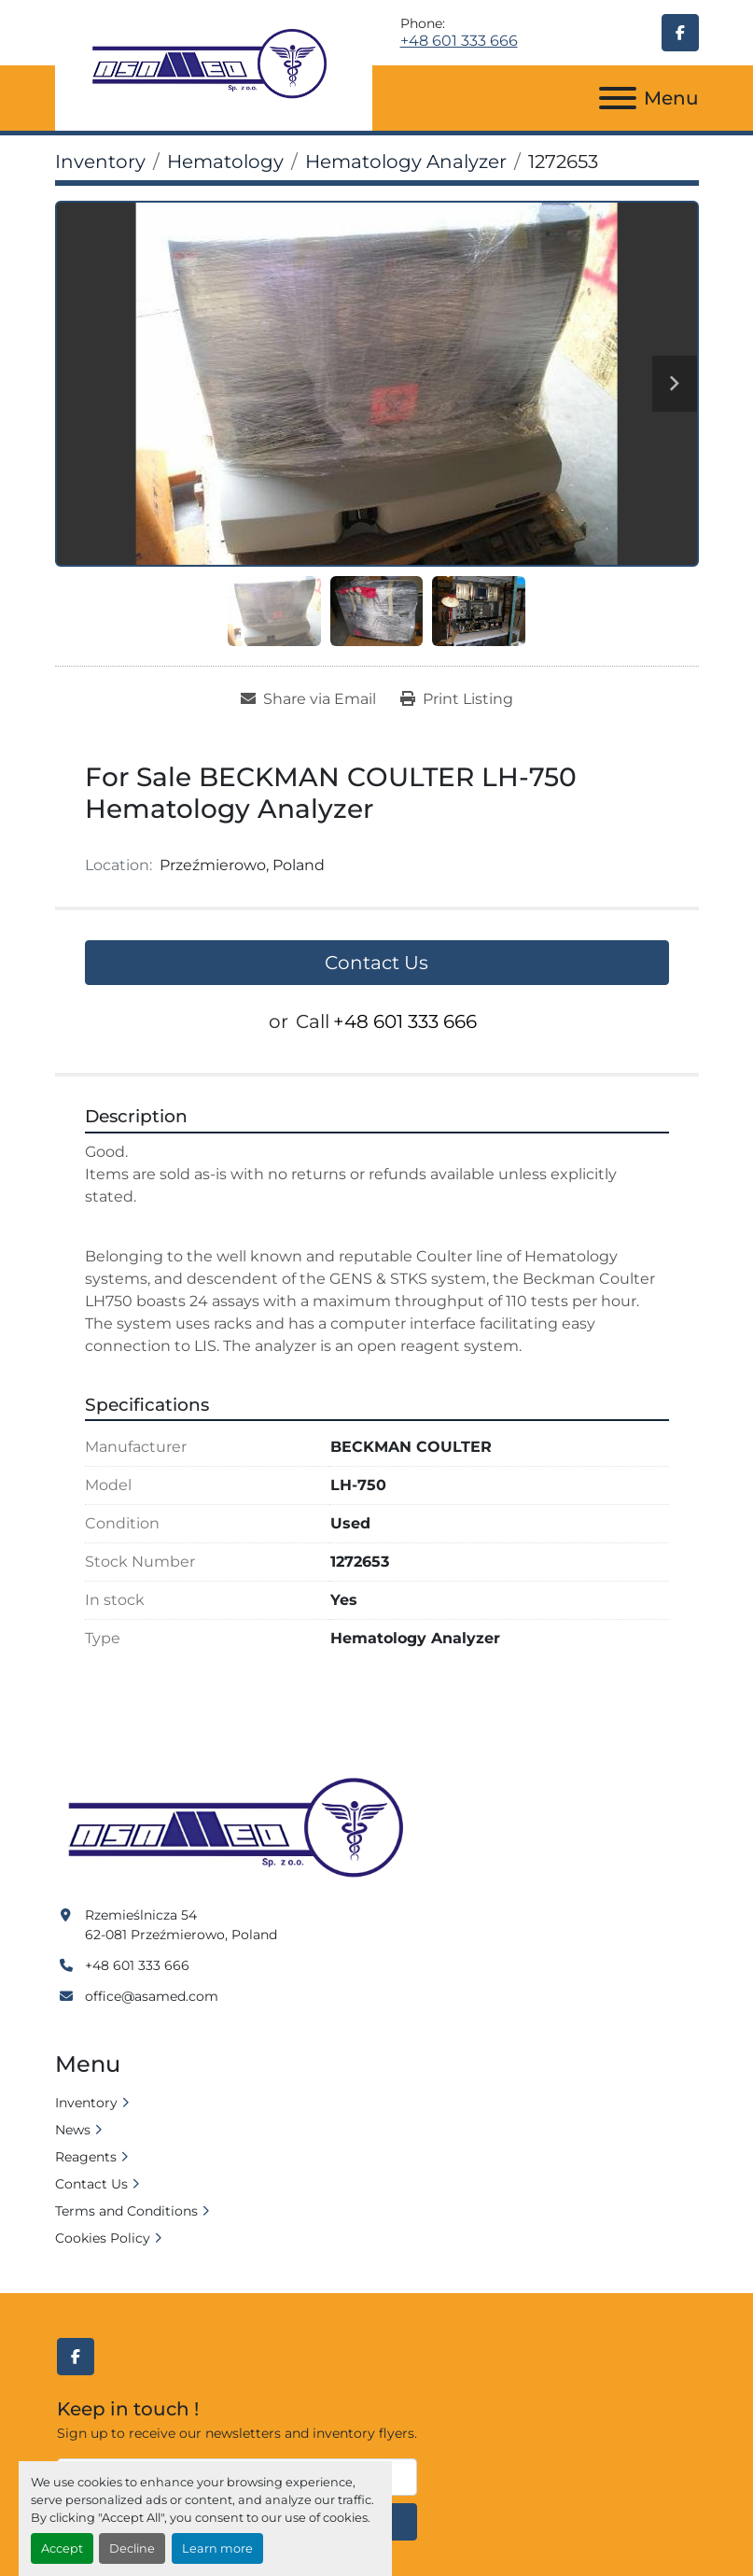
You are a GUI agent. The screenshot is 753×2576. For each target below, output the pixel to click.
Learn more (217, 2548)
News (73, 2129)
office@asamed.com (151, 1996)
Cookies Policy (102, 2238)
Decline (132, 2548)
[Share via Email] (308, 699)
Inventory (86, 2102)
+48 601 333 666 (459, 41)
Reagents (86, 2156)
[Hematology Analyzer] (406, 161)
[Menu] (617, 98)
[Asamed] (241, 1829)
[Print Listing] (456, 699)
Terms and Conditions (126, 2211)
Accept (62, 2548)
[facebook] (680, 32)
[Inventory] (100, 161)
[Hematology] (225, 161)
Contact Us (376, 962)
